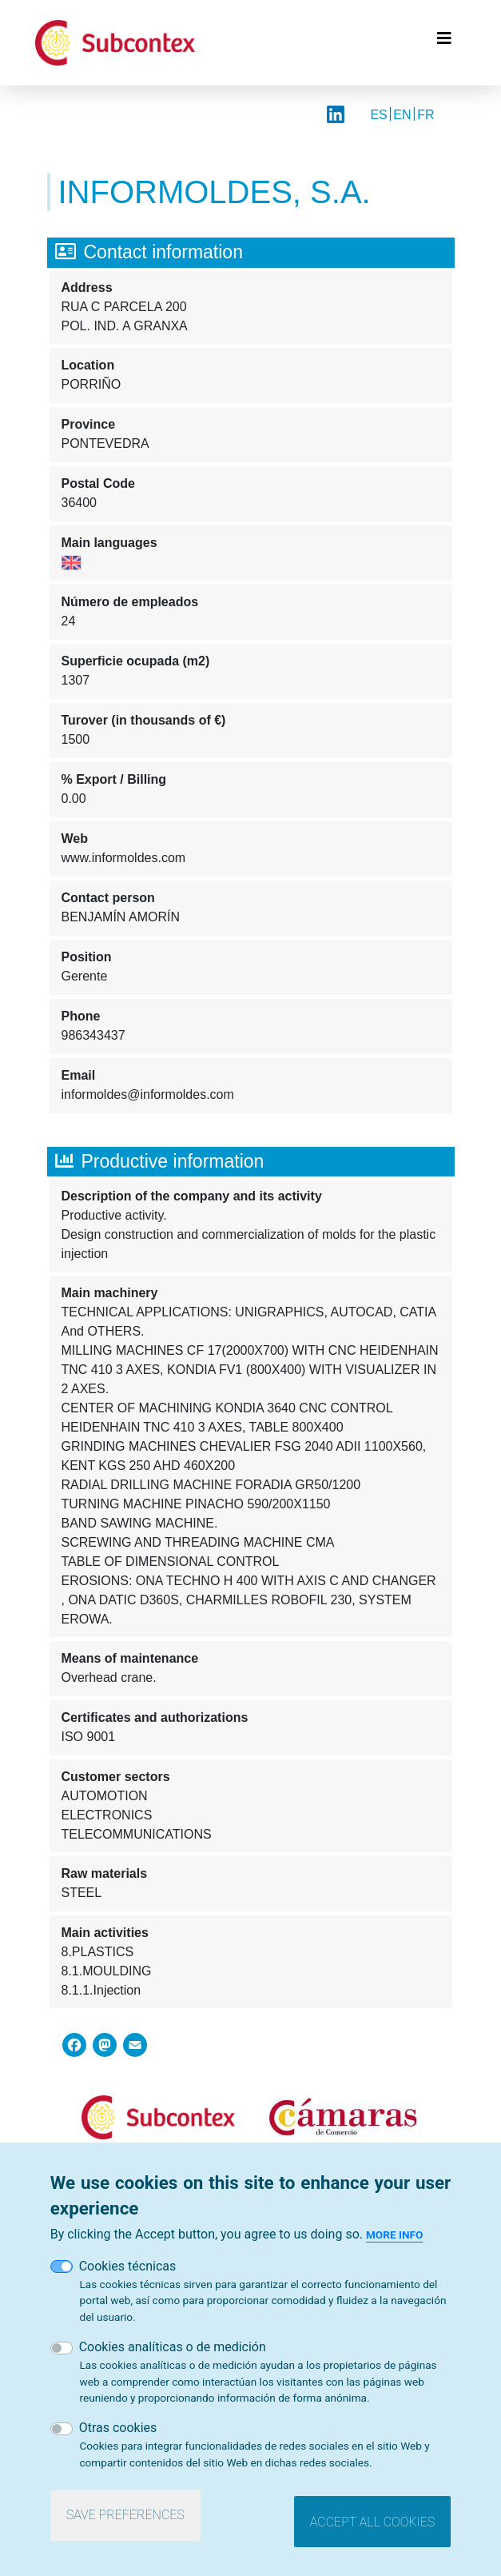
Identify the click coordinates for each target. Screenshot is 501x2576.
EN (402, 115)
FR (425, 115)
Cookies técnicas (128, 2278)
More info (394, 2247)
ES (378, 115)
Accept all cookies (372, 2534)
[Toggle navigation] (444, 42)
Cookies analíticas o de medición (172, 2359)
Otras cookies (118, 2440)
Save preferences (125, 2527)
